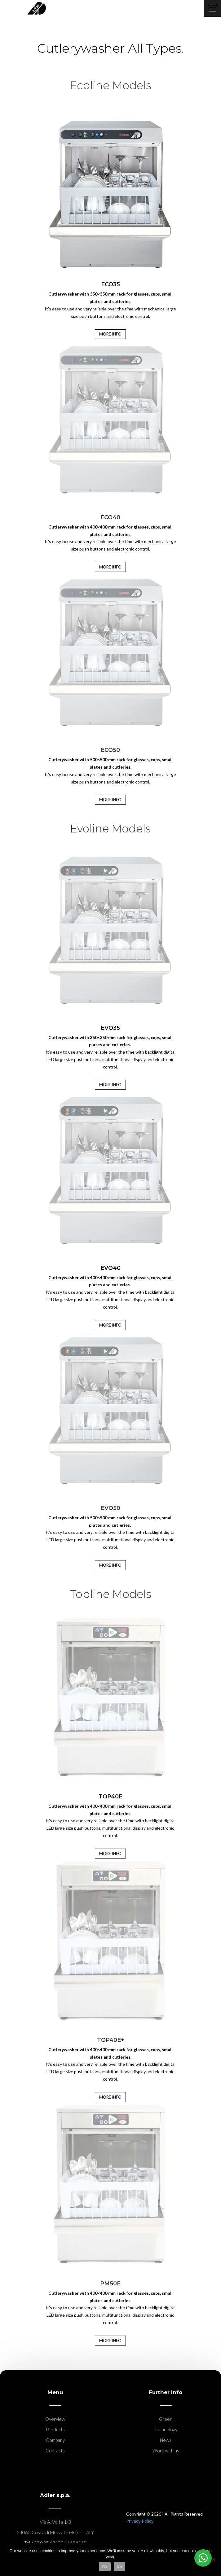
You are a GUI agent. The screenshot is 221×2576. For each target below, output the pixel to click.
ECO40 (110, 517)
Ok (104, 2567)
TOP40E (110, 1796)
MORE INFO (110, 799)
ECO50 (110, 750)
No (119, 2567)
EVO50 (110, 1508)
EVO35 (110, 1028)
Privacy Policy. (140, 2521)
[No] (213, 2559)
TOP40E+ (110, 2040)
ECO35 (110, 284)
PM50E (110, 2283)
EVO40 (110, 1268)
